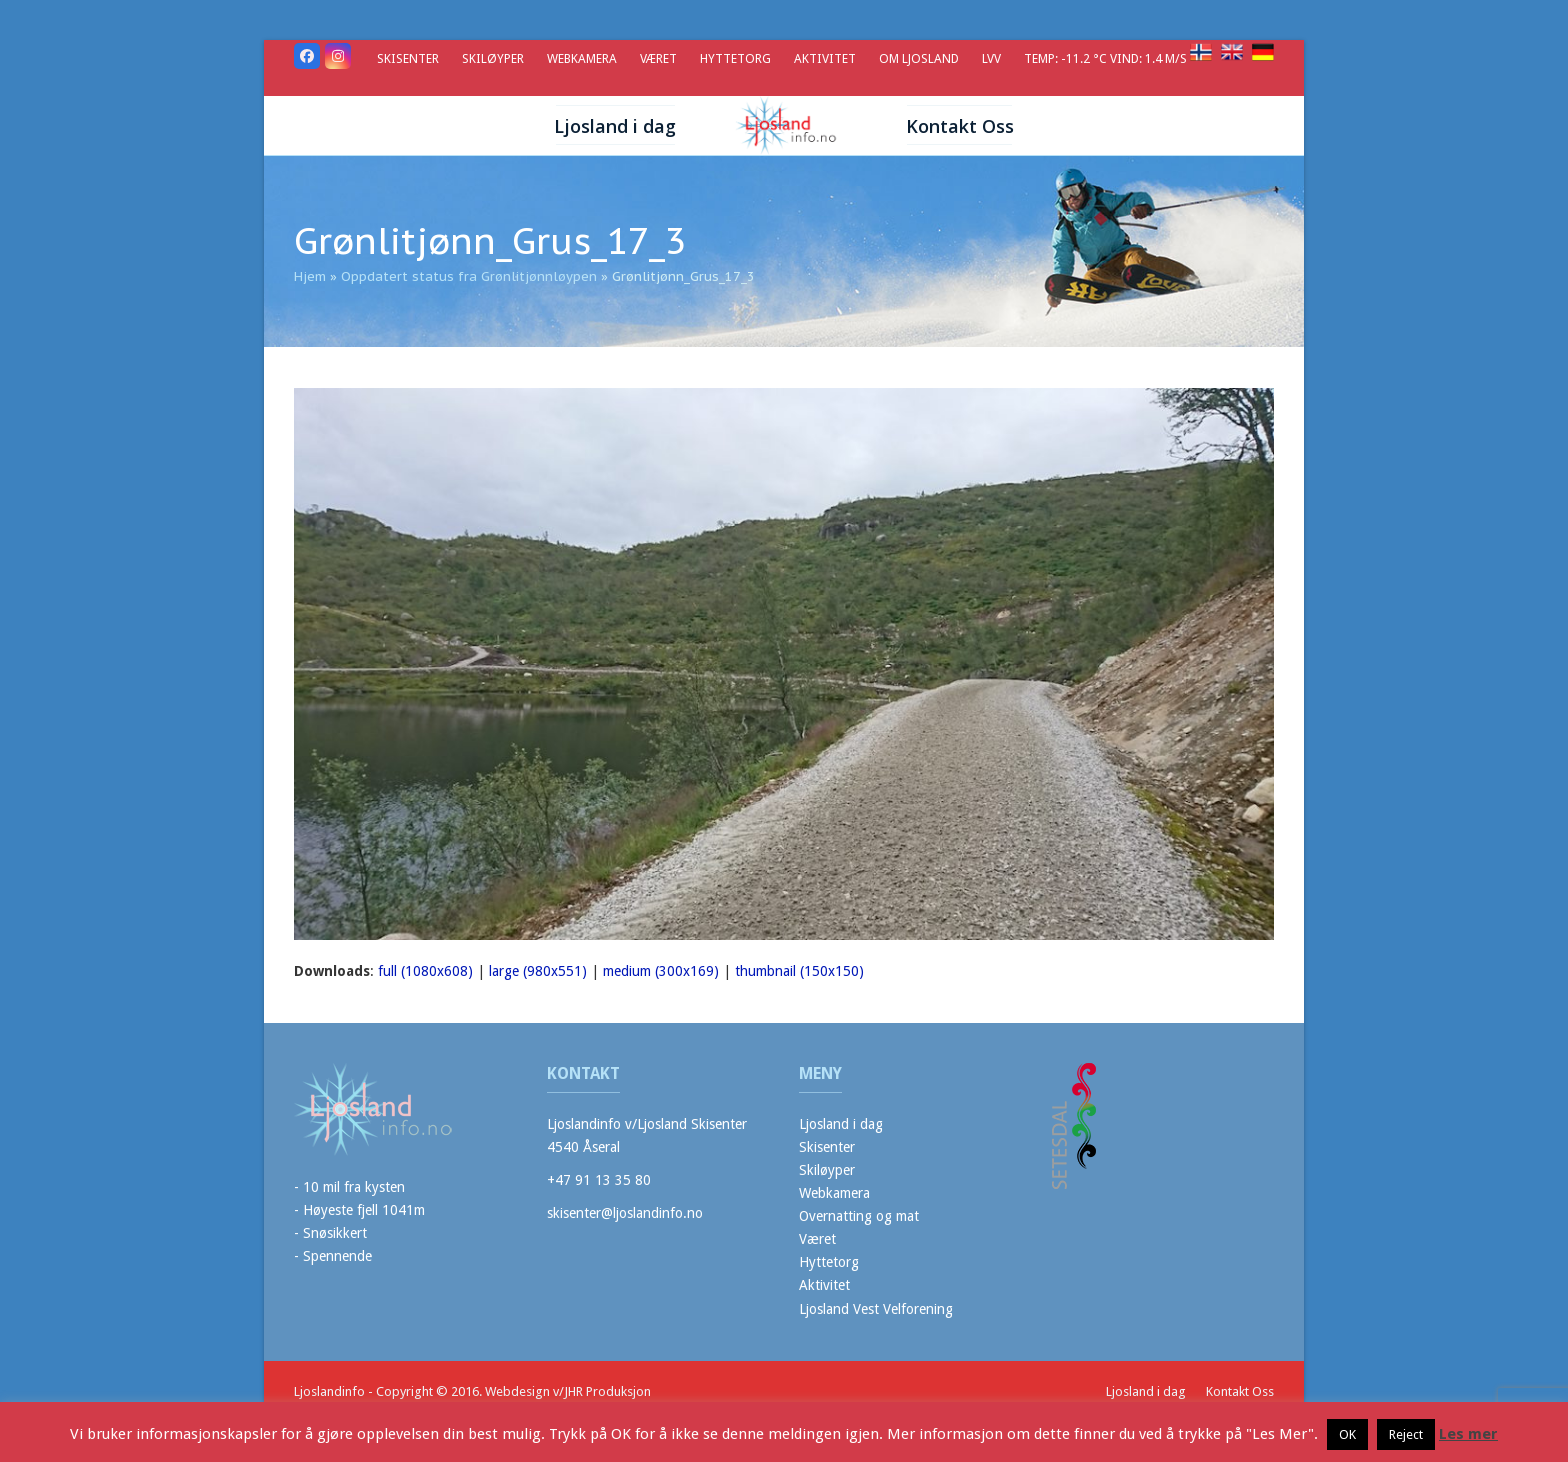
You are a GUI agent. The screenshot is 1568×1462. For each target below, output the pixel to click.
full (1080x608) (425, 971)
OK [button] (1347, 1434)
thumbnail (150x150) (799, 971)
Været (817, 1239)
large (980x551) (538, 971)
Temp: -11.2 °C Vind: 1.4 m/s (1107, 58)
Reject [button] (1406, 1434)
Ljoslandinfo (329, 1391)
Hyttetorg (829, 1262)
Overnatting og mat (859, 1216)
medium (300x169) (661, 971)
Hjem (310, 276)
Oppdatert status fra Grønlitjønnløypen (469, 276)
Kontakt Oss (1240, 1391)
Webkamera (834, 1193)
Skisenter (827, 1147)
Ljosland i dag (841, 1124)
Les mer (1468, 1434)
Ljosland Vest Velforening (876, 1309)
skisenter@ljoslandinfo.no (625, 1213)
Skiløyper (827, 1170)
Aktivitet (824, 1285)
